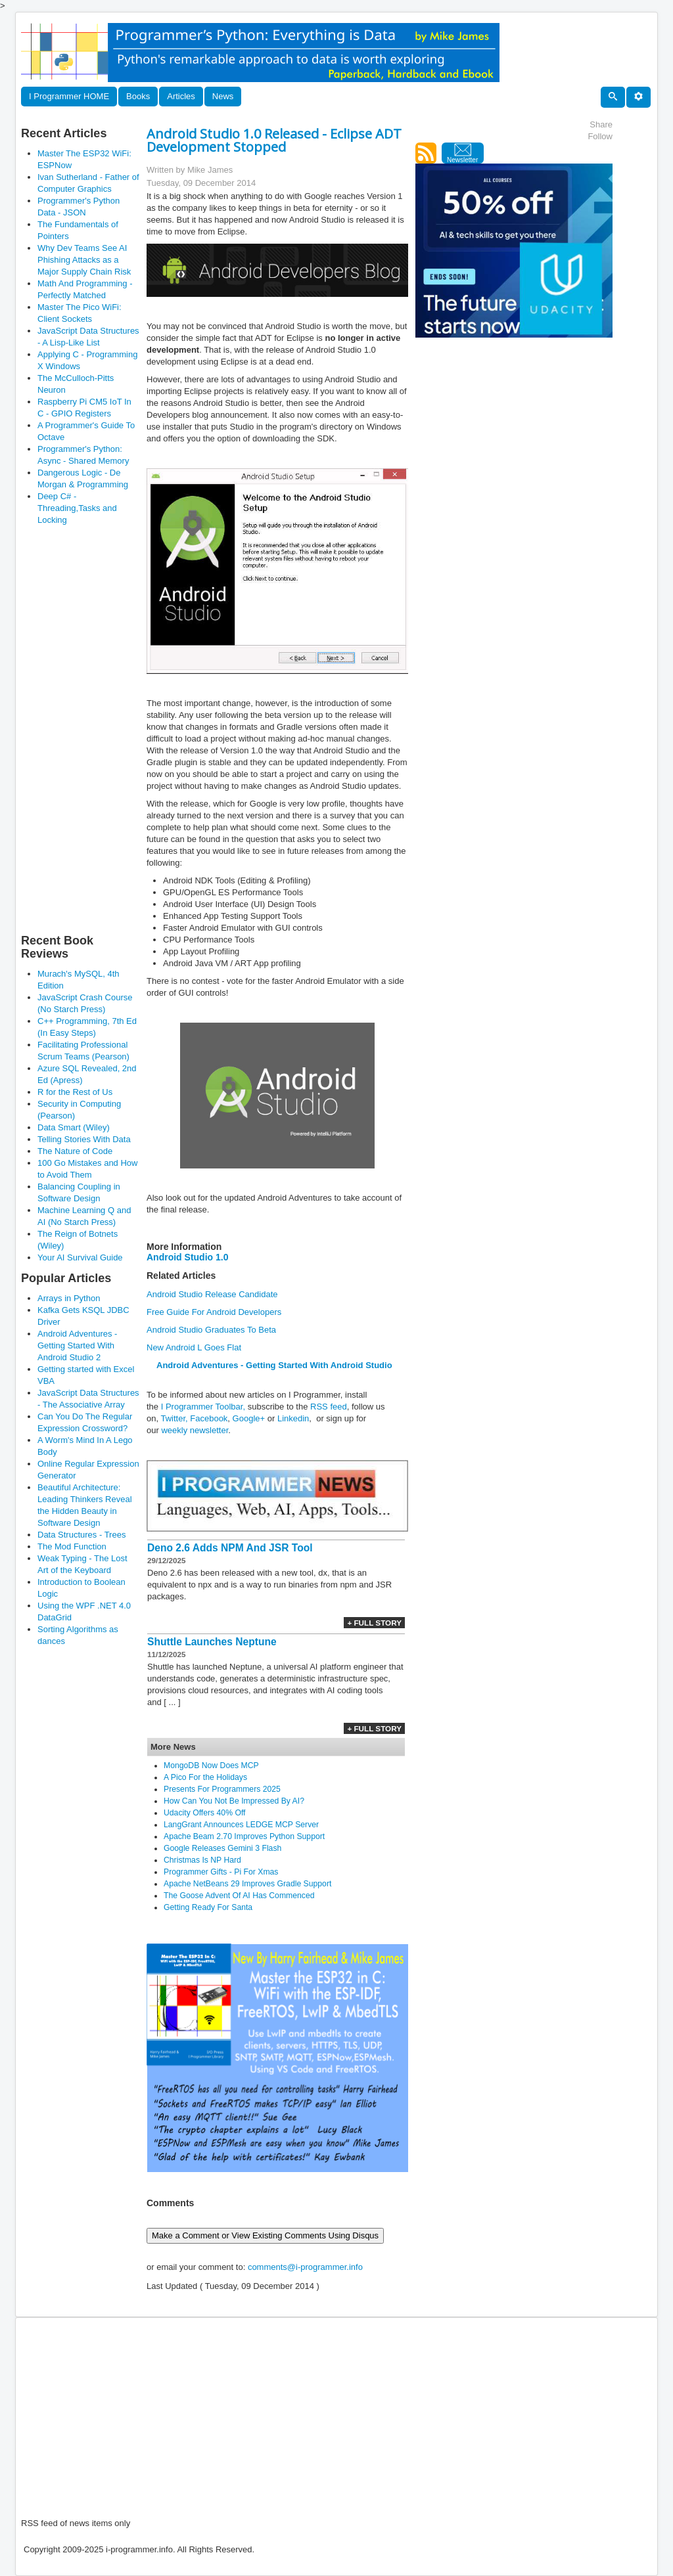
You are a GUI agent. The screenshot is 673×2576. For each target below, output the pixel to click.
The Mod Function (71, 1546)
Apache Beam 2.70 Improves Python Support (244, 1836)
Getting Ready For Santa (208, 1907)
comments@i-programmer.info (305, 2267)
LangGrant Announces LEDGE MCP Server (241, 1824)
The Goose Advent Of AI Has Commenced (239, 1895)
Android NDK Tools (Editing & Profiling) (236, 880)
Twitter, (173, 1418)
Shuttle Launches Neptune (212, 1641)
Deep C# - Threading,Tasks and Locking (77, 508)
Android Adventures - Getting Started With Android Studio (274, 1365)
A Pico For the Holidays (205, 1777)
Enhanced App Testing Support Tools (232, 916)
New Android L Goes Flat (194, 1347)
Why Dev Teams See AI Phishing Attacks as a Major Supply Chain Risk (84, 260)
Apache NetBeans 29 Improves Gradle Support (247, 1883)
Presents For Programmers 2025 (222, 1789)
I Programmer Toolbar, (204, 1406)
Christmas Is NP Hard (202, 1860)
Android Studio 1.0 (187, 1257)
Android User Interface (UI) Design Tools (239, 904)
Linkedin (293, 1418)
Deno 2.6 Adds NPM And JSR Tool (230, 1547)
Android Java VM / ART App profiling (232, 963)
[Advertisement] (80, 729)
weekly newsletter (194, 1430)
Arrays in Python (68, 1298)
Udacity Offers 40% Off (205, 1812)
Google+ (249, 1418)
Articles (181, 96)
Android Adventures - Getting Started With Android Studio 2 (77, 1345)
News (223, 96)
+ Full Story (374, 1622)
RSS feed (328, 1406)
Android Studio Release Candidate (212, 1294)
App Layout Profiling (201, 951)
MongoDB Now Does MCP (211, 1765)
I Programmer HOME (69, 96)
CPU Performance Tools (208, 939)
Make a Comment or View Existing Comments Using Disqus (265, 2235)
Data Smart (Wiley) (73, 1127)
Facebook (208, 1418)
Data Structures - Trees (81, 1535)
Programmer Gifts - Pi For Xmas (221, 1871)
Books (138, 96)
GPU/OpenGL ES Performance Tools (233, 892)
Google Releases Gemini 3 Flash (222, 1848)
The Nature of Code (74, 1151)
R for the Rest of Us (74, 1092)
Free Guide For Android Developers (214, 1312)
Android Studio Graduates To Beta (211, 1330)
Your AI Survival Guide (80, 1257)
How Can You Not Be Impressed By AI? (234, 1801)
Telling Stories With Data (84, 1139)
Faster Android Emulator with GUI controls (243, 928)
